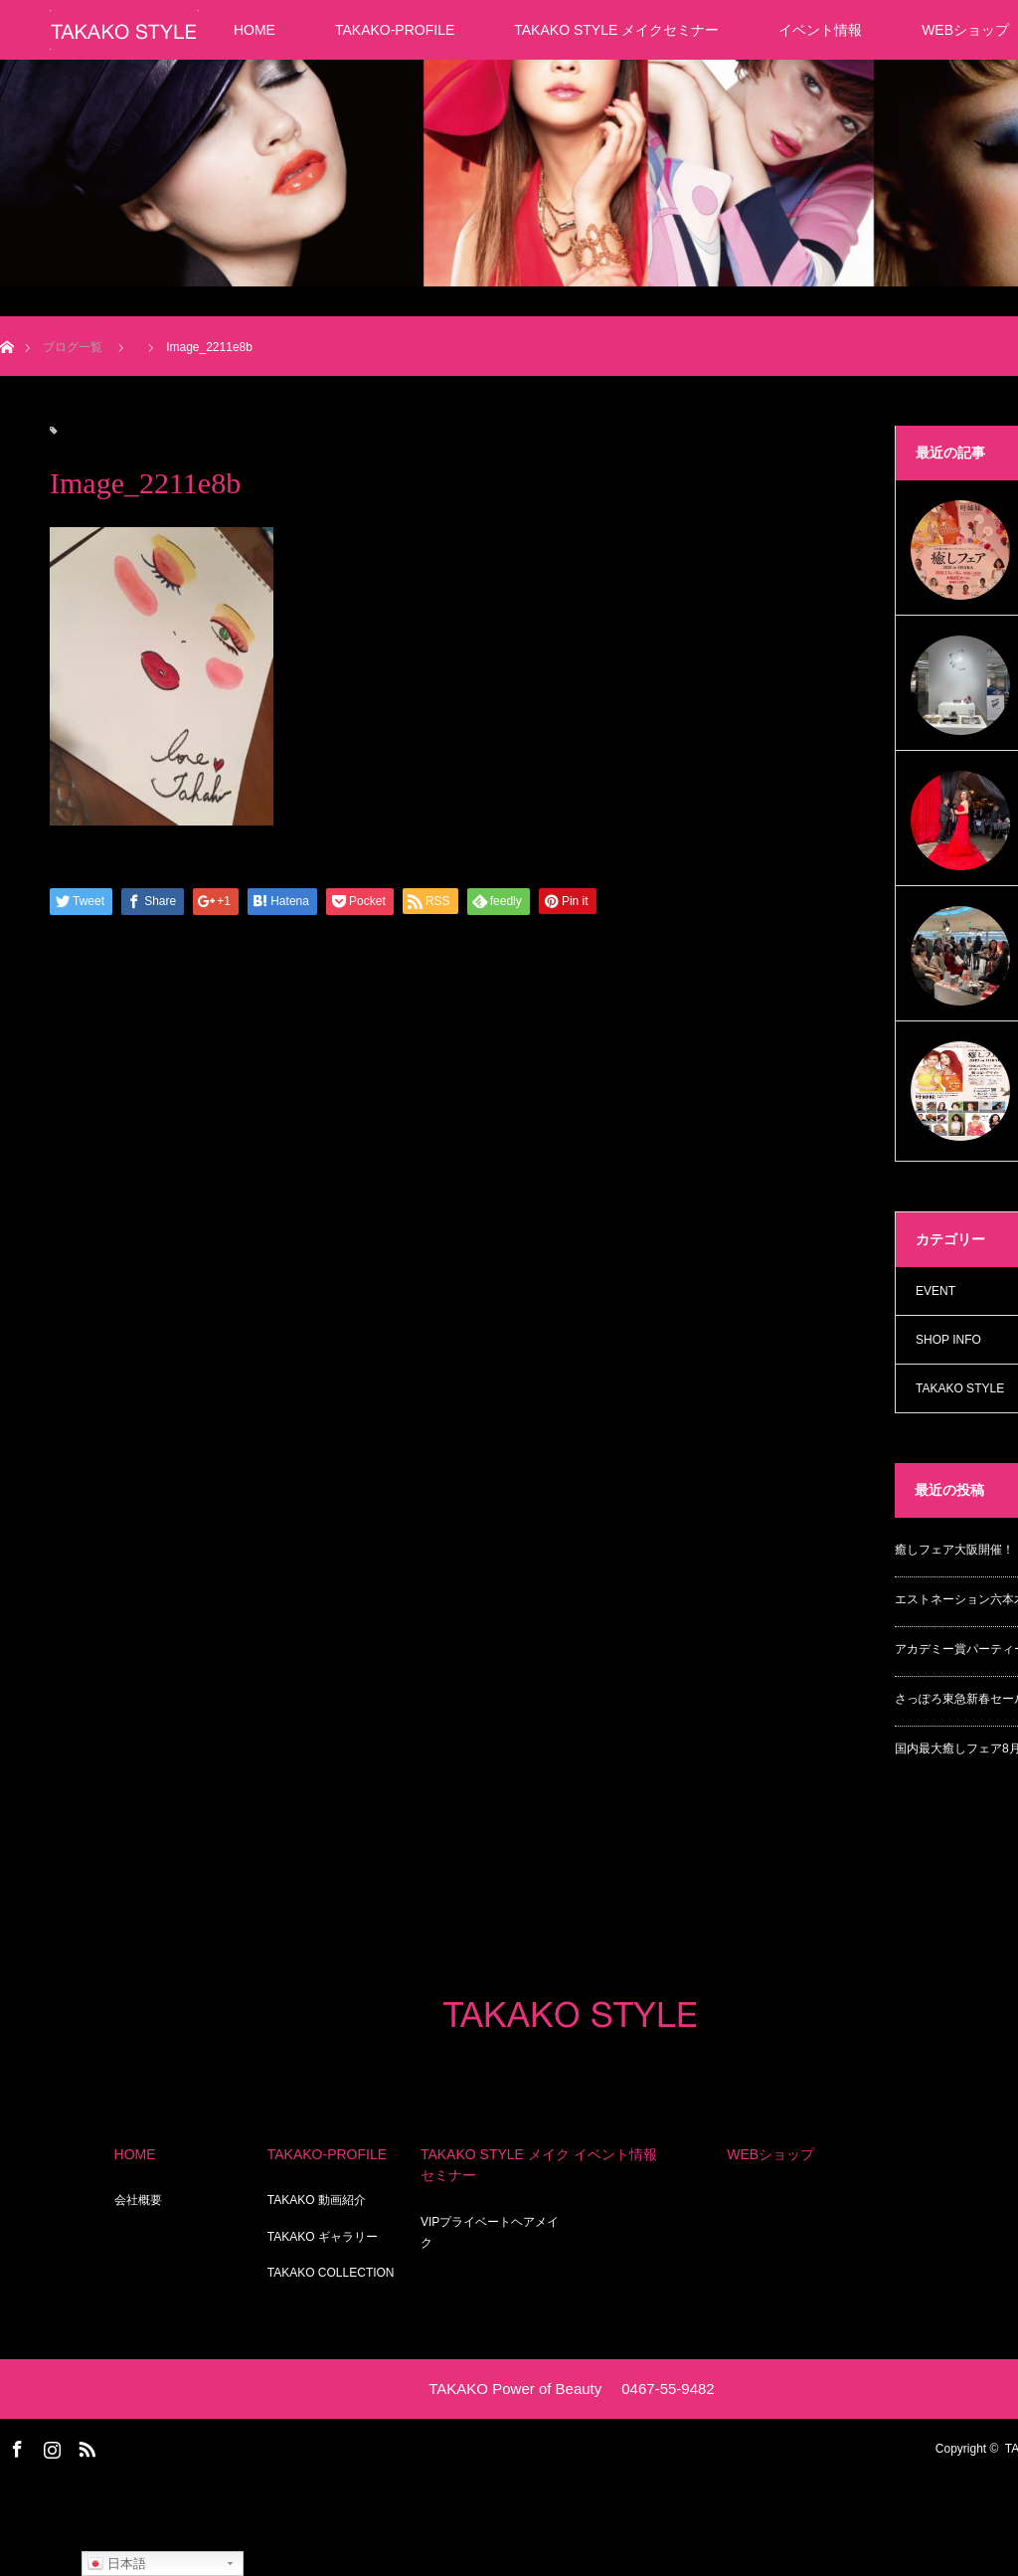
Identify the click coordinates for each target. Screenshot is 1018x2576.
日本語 (116, 2564)
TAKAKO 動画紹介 (316, 2200)
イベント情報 (820, 30)
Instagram (50, 2446)
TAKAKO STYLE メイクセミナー (616, 30)
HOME (254, 30)
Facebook (15, 2446)
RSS (84, 2446)
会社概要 (138, 2200)
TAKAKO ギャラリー (322, 2237)
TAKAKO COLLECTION (331, 2273)
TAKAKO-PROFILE (394, 30)
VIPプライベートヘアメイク (490, 2233)
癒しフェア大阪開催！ (954, 1550)
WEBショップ (770, 2154)
